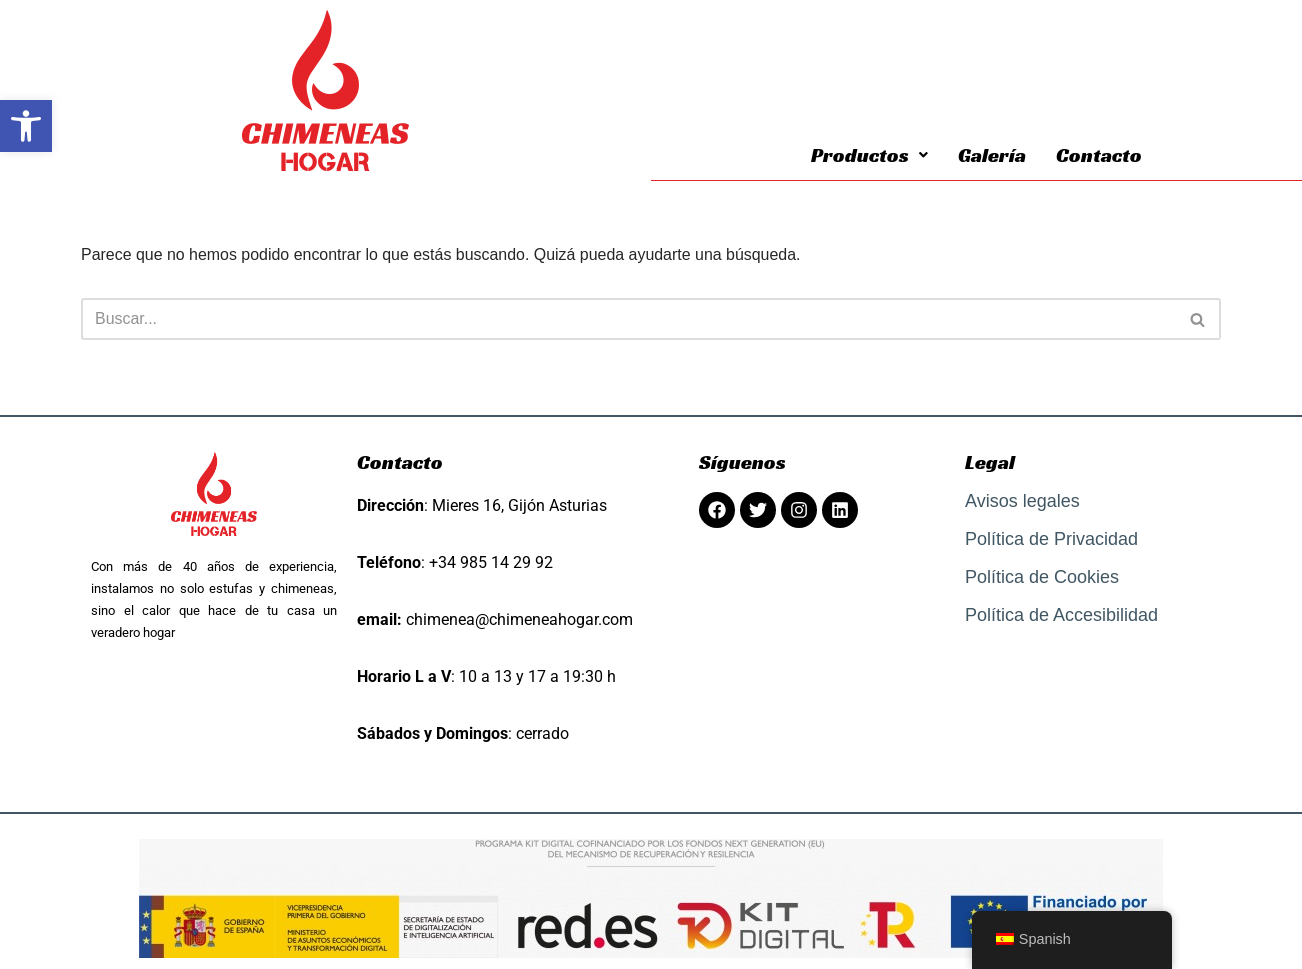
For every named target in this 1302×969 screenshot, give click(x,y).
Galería (992, 155)
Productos (869, 155)
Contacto (1099, 155)
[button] (26, 126)
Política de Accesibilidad (1061, 615)
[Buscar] (628, 319)
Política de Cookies (1042, 577)
